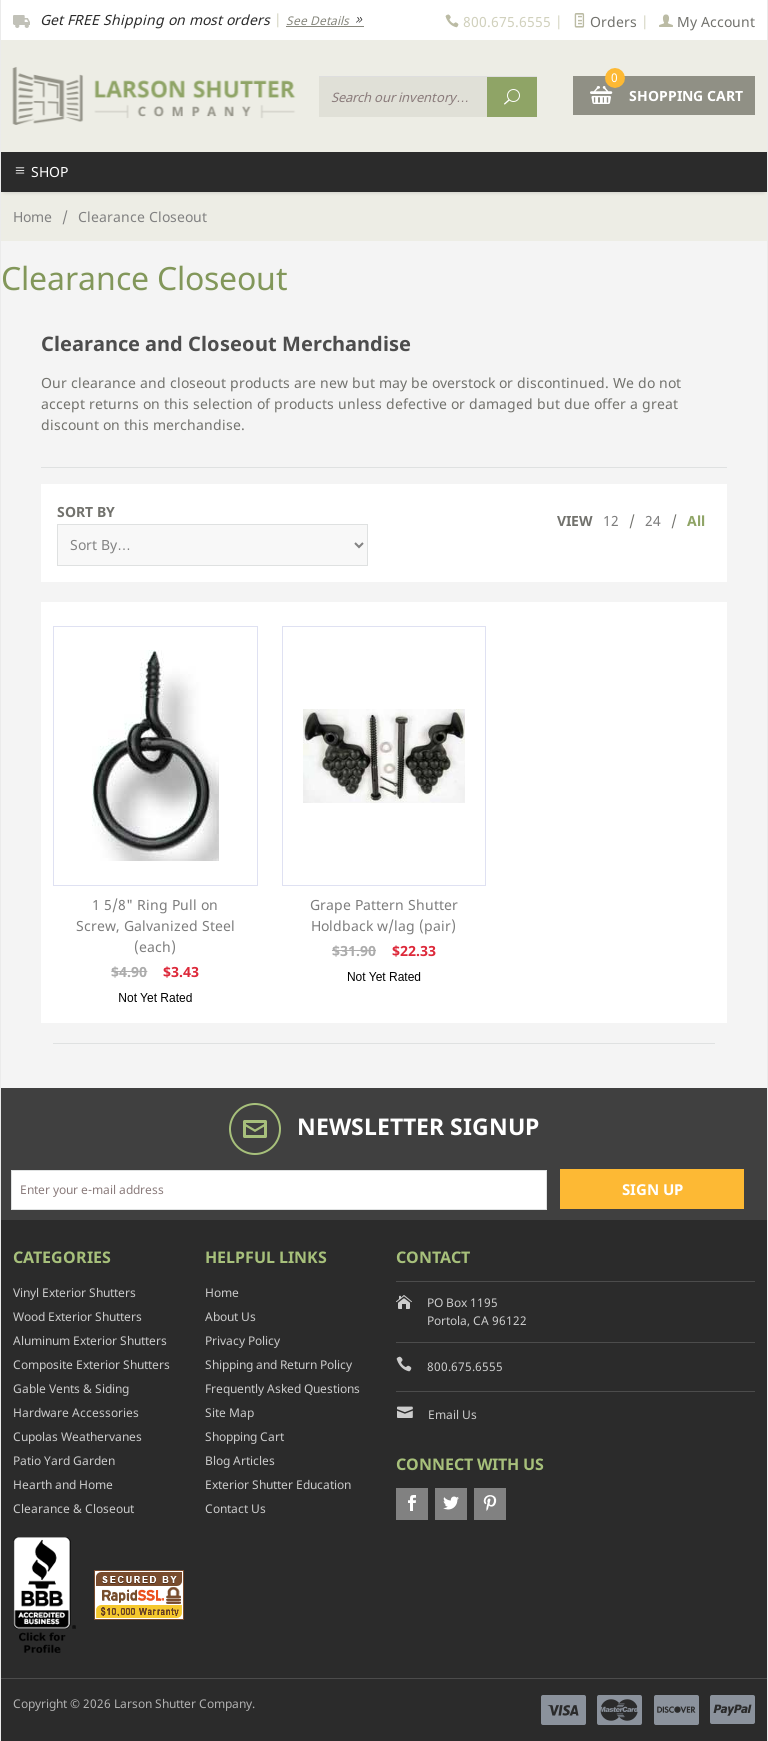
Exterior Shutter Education (278, 1484)
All (696, 520)
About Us (230, 1316)
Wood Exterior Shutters (77, 1316)
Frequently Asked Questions (282, 1388)
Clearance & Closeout (73, 1508)
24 (653, 520)
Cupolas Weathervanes (77, 1436)
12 (611, 520)
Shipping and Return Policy (278, 1364)
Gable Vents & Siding (71, 1388)
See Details (325, 20)
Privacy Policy (242, 1340)
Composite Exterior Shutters (91, 1364)
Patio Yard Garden (64, 1460)
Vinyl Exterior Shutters (74, 1292)
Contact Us (235, 1508)
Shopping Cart (244, 1436)
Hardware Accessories (76, 1412)
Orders (605, 21)
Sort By (86, 511)
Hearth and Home (63, 1484)
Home (32, 216)
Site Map (229, 1412)
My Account (707, 21)
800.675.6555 (465, 1366)
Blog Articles (240, 1460)
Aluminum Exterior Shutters (90, 1340)
